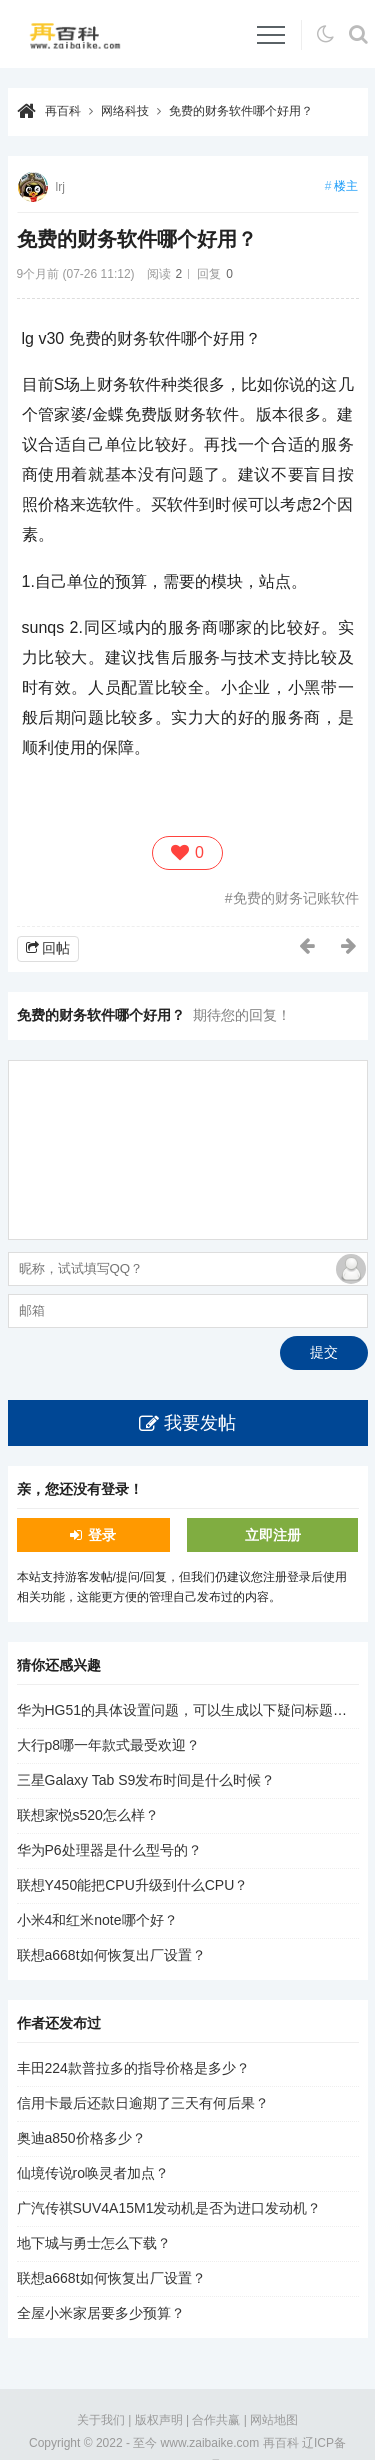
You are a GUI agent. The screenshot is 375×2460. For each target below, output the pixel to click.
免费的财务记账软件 (296, 898)
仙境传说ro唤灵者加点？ (93, 2173)
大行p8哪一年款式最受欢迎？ (109, 1745)
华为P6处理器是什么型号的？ (109, 1850)
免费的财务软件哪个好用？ (241, 111)
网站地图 (274, 2420)
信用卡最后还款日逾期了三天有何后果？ (143, 2103)
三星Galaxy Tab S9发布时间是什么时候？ (146, 1780)
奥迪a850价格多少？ (81, 2138)
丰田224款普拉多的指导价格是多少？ (133, 2068)
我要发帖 (200, 1423)
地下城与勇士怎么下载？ (94, 2243)
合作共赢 (216, 2420)
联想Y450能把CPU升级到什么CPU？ (133, 1885)
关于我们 (101, 2420)
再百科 (63, 111)
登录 (102, 1535)
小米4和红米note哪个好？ (97, 1920)
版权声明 (159, 2420)
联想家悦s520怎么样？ (88, 1815)
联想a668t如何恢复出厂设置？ (111, 1955)
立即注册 (273, 1535)
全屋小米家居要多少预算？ (101, 2313)
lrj (60, 187)
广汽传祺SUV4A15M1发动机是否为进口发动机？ (169, 2208)
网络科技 (125, 111)
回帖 (56, 948)
